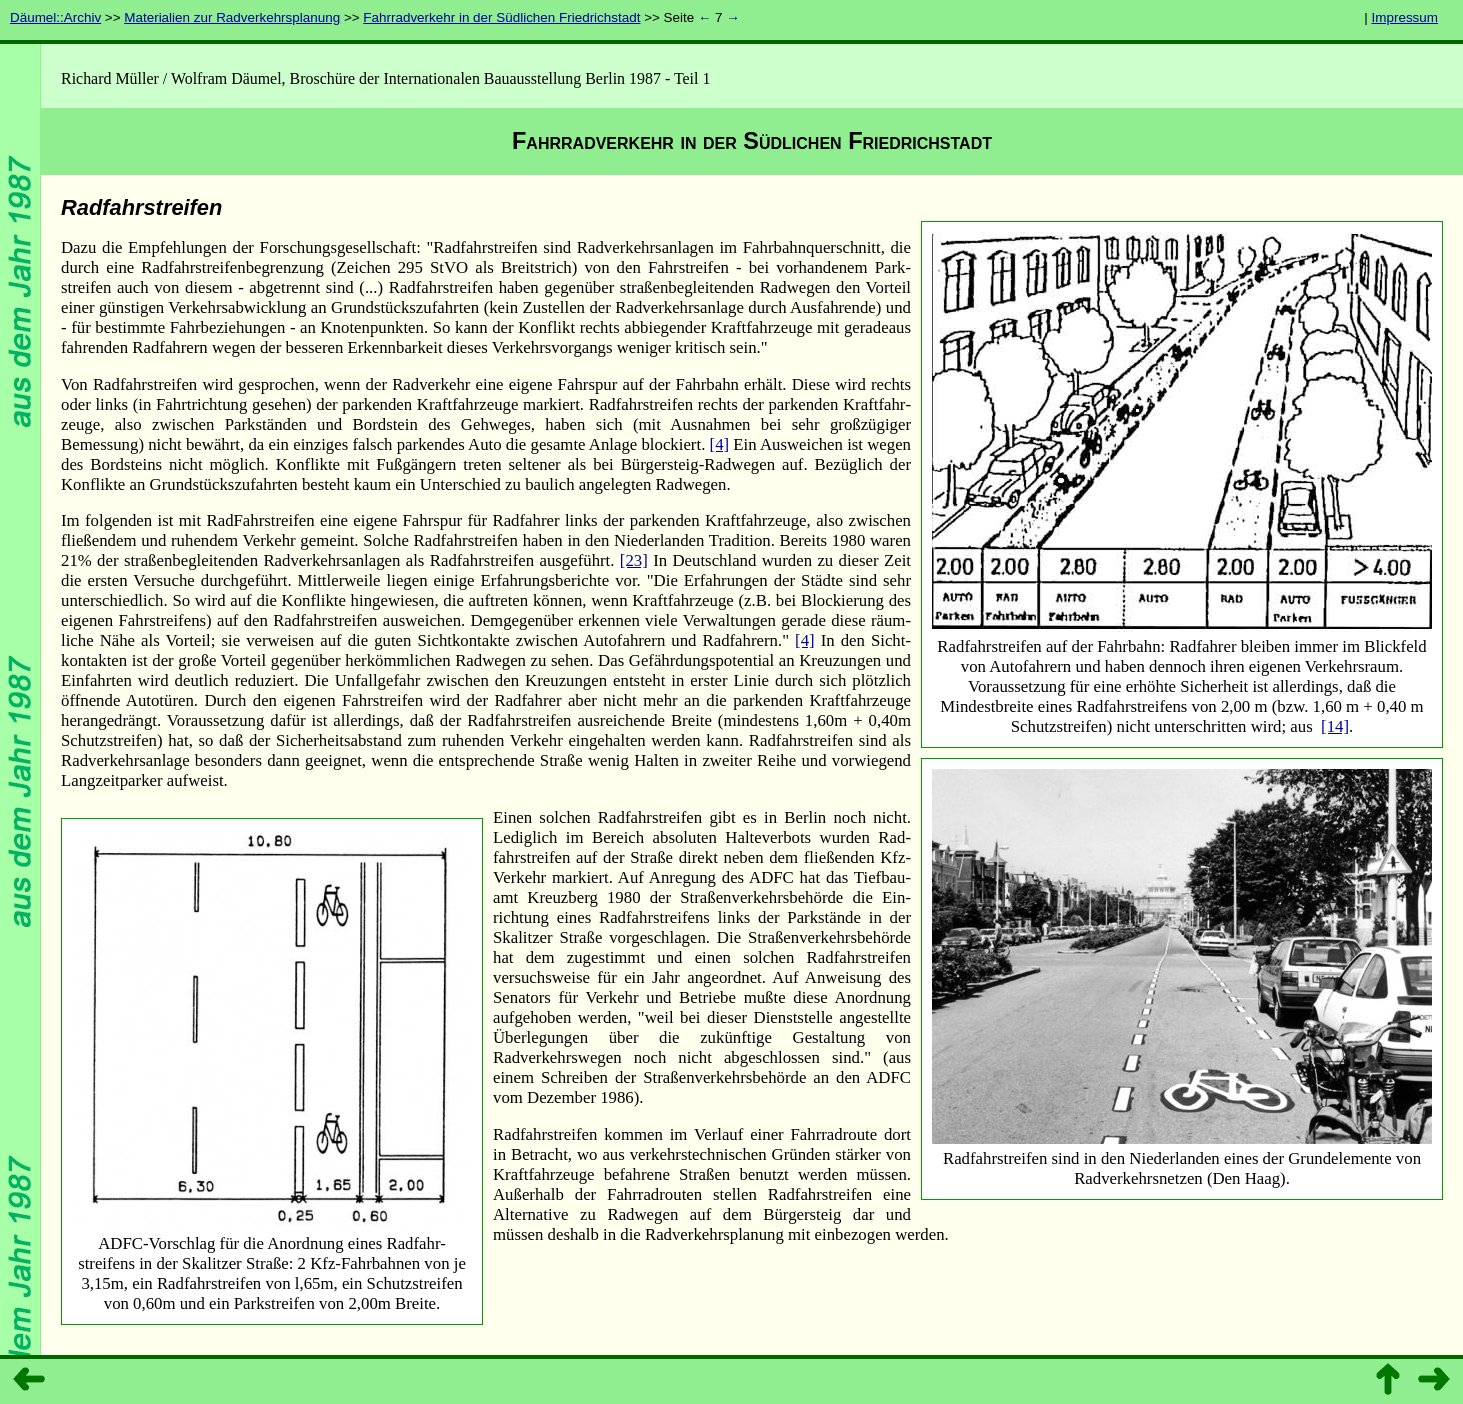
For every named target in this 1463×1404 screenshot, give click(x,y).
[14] (1335, 726)
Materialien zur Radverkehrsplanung (232, 17)
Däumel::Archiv (55, 17)
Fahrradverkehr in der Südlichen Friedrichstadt (501, 17)
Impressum (1405, 17)
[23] (634, 560)
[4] (720, 444)
